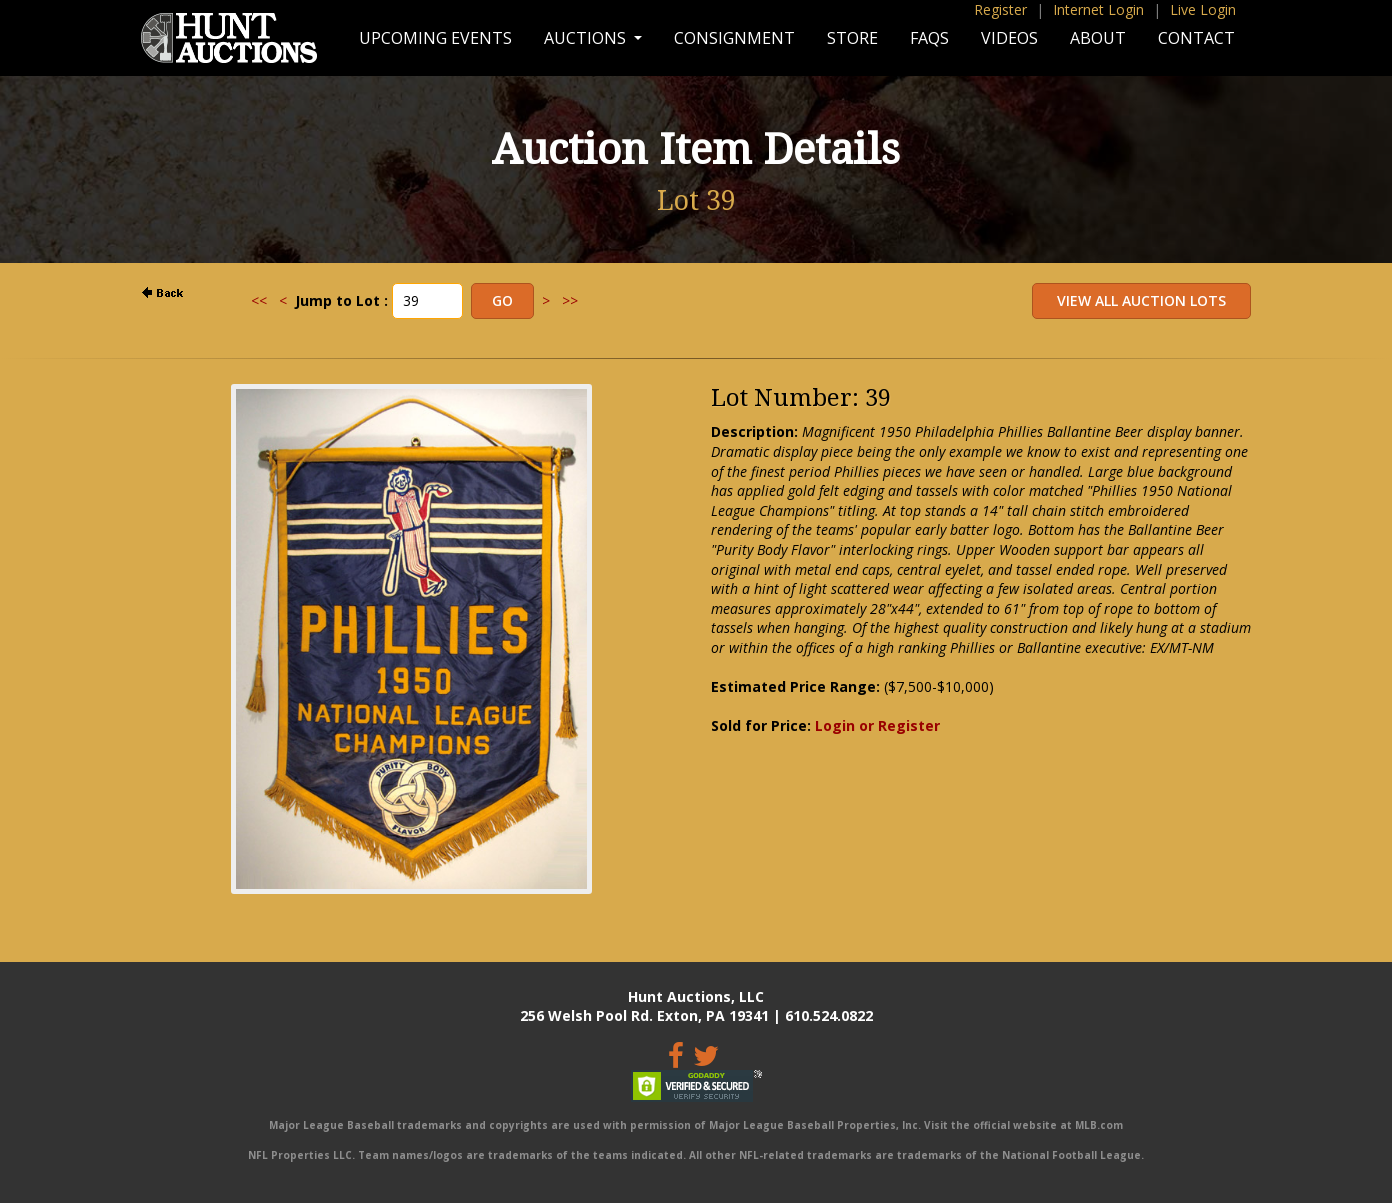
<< (259, 300)
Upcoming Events (435, 38)
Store (852, 38)
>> (570, 300)
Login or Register (877, 725)
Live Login (1203, 9)
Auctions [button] (587, 38)
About (1098, 38)
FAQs (929, 38)
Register (1000, 9)
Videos (1009, 38)
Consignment (734, 38)
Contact (1196, 38)
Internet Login (1098, 9)
